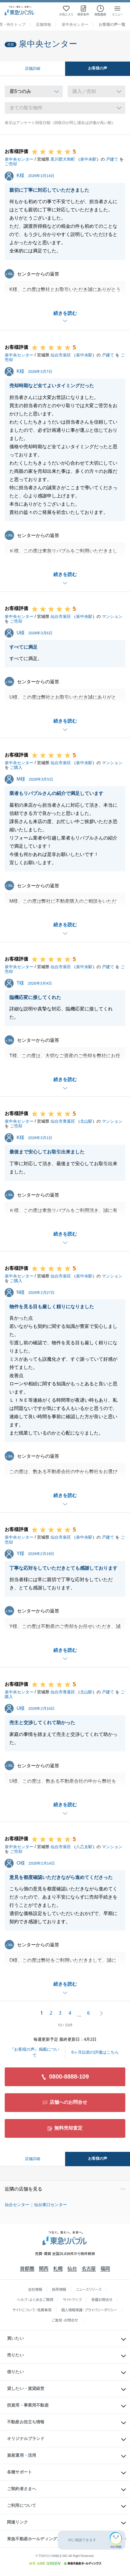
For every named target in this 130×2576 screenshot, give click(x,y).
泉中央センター (19, 159)
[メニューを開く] (117, 10)
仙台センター (17, 2204)
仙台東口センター (50, 2204)
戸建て (112, 159)
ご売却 (11, 164)
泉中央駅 (88, 159)
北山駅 (86, 1121)
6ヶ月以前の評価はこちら (95, 2052)
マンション (112, 616)
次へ (101, 2013)
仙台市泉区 (60, 355)
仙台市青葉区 (62, 1121)
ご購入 (16, 767)
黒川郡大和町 (62, 159)
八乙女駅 (84, 1846)
